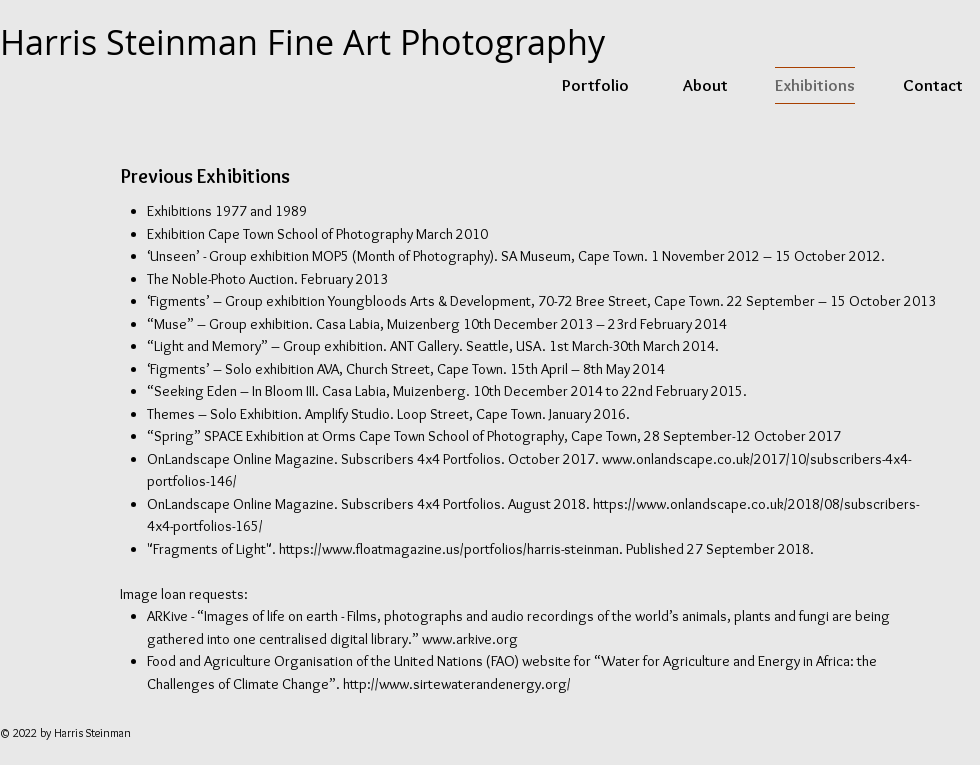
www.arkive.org (470, 639)
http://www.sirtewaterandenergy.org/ (457, 684)
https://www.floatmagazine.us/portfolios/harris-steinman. (451, 549)
